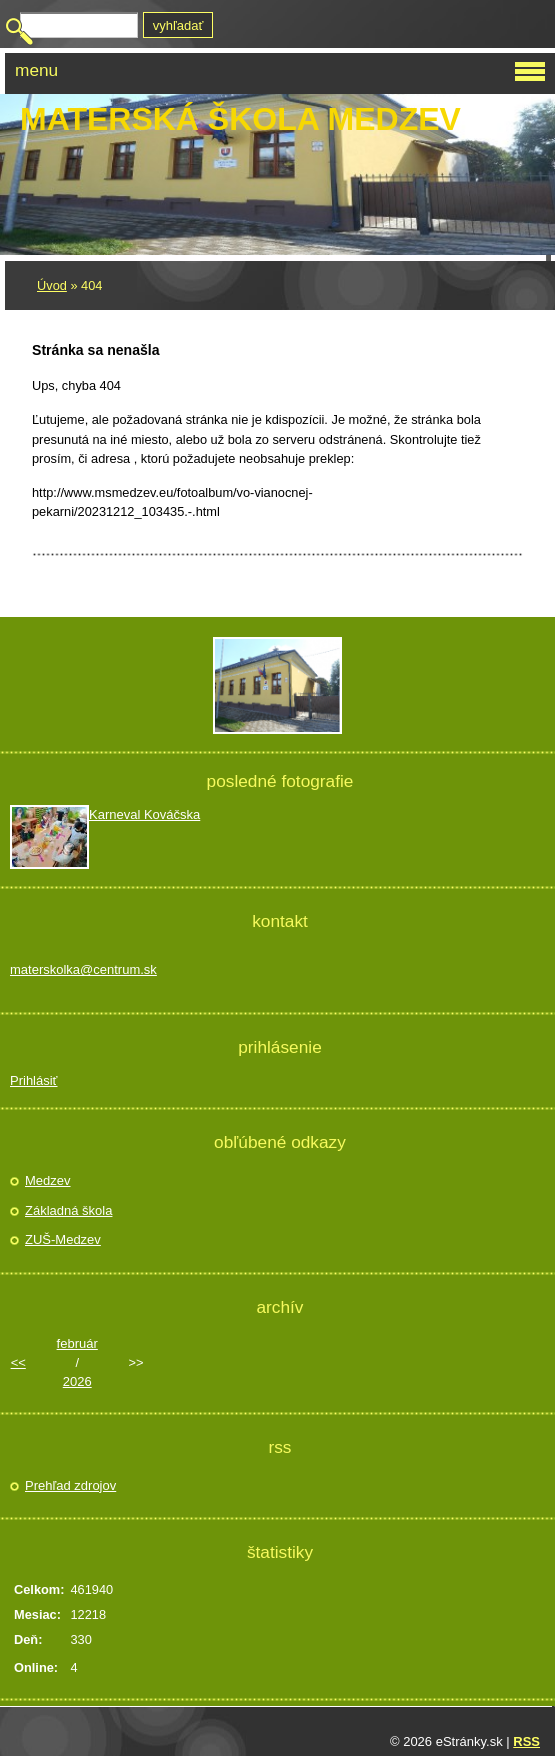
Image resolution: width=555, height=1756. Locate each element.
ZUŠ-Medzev (63, 1239)
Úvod (52, 285)
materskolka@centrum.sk (83, 969)
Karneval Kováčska (144, 814)
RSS (526, 1741)
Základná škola (68, 1210)
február (77, 1343)
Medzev (48, 1180)
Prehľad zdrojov (70, 1485)
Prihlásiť (34, 1080)
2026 (77, 1381)
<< (18, 1362)
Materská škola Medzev (240, 119)
